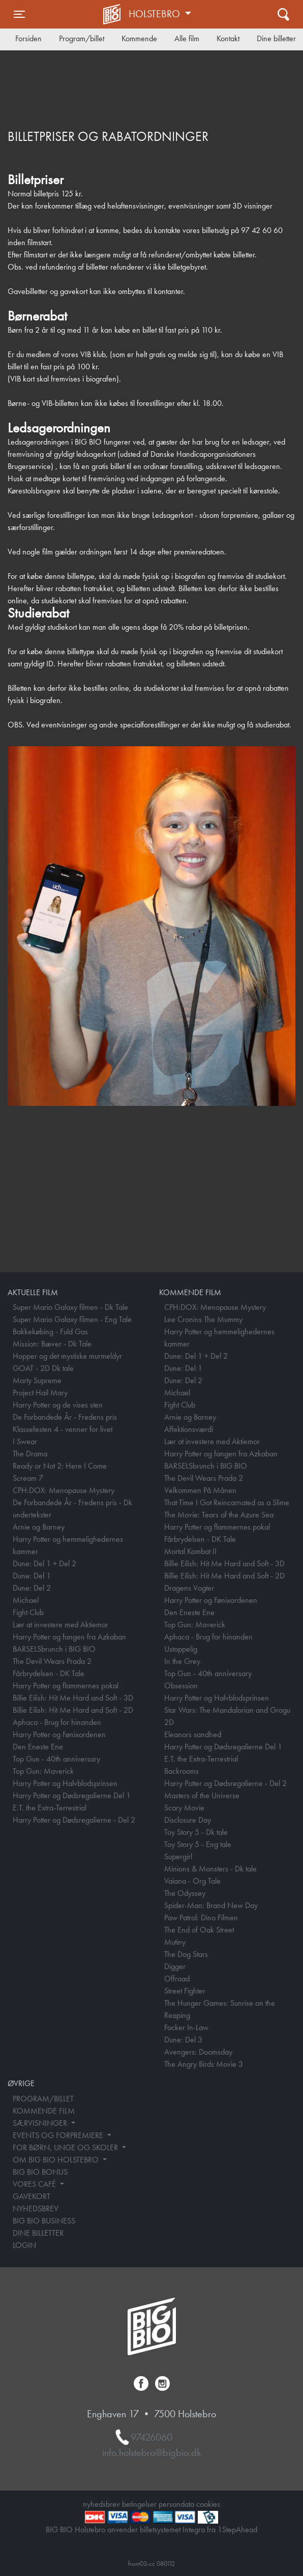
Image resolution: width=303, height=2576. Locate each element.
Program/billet (81, 38)
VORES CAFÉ (35, 2184)
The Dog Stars (186, 1954)
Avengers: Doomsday (198, 2051)
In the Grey (182, 1661)
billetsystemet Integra (172, 2529)
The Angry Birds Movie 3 (203, 2064)
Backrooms (181, 1771)
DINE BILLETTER (38, 2233)
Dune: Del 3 (183, 2039)
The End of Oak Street (199, 1929)
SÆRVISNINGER (41, 2123)
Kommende (139, 38)
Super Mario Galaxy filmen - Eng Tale (72, 1319)
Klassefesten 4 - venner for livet (62, 1429)
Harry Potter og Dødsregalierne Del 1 (72, 1795)
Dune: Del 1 (32, 1575)
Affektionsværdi (188, 1429)
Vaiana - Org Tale (192, 1881)
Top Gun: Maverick (43, 1771)
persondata (176, 2504)
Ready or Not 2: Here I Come (60, 1465)
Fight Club (28, 1612)
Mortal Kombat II (190, 1551)
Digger (175, 1966)
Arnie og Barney (39, 1526)
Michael (26, 1600)
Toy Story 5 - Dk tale (196, 1832)
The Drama (30, 1453)
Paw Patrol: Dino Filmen (201, 1917)
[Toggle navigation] (19, 14)
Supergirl (178, 1856)
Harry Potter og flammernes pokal (65, 1685)
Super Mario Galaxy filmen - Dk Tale (70, 1307)
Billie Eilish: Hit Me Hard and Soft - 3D (73, 1697)
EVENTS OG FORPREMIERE (59, 2135)
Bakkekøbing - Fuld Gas (50, 1331)
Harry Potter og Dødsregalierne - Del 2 (74, 1819)
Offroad (177, 1978)
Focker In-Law (186, 2027)
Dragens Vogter (189, 1588)
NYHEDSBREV (35, 2208)
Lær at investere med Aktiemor (60, 1624)
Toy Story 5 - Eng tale (197, 1844)
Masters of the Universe (201, 1795)
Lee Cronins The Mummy (203, 1319)
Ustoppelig (180, 1649)
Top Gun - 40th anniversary (56, 1758)
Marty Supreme (37, 1380)
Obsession (181, 1685)
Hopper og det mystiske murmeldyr (67, 1356)
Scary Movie (184, 1807)
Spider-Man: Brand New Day (211, 1905)
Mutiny (175, 1942)
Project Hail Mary (40, 1392)
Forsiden (28, 38)
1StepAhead (237, 2529)
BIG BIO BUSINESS (44, 2220)
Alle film (186, 38)
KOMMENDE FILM (44, 2110)
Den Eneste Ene (38, 1746)
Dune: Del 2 (32, 1588)
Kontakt (228, 38)
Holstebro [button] (156, 13)
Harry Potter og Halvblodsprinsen (65, 1783)
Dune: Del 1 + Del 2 (44, 1563)
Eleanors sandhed (192, 1734)
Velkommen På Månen (200, 1490)
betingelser (139, 2504)
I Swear (25, 1441)
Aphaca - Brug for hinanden (57, 1722)
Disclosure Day (187, 1819)
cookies (208, 2504)
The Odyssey (184, 1893)
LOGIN (24, 2245)
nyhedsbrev (101, 2504)
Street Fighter (184, 1990)
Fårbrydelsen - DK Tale (48, 1673)
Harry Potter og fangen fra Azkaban (69, 1636)
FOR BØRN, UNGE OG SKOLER (66, 2147)
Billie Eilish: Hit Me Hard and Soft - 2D (73, 1710)
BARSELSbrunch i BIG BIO (54, 1649)
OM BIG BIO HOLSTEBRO (57, 2159)
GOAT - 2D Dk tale (43, 1368)
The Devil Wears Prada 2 (52, 1661)
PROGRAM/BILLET (43, 2098)
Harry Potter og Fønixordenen (59, 1734)
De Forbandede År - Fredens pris (65, 1417)
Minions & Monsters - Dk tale (210, 1868)
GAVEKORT (31, 2196)
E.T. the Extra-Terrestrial (49, 1807)
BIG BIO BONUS (40, 2172)
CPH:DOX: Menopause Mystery (63, 1490)
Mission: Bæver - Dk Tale (52, 1343)
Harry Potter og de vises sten (58, 1404)
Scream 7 (28, 1478)
